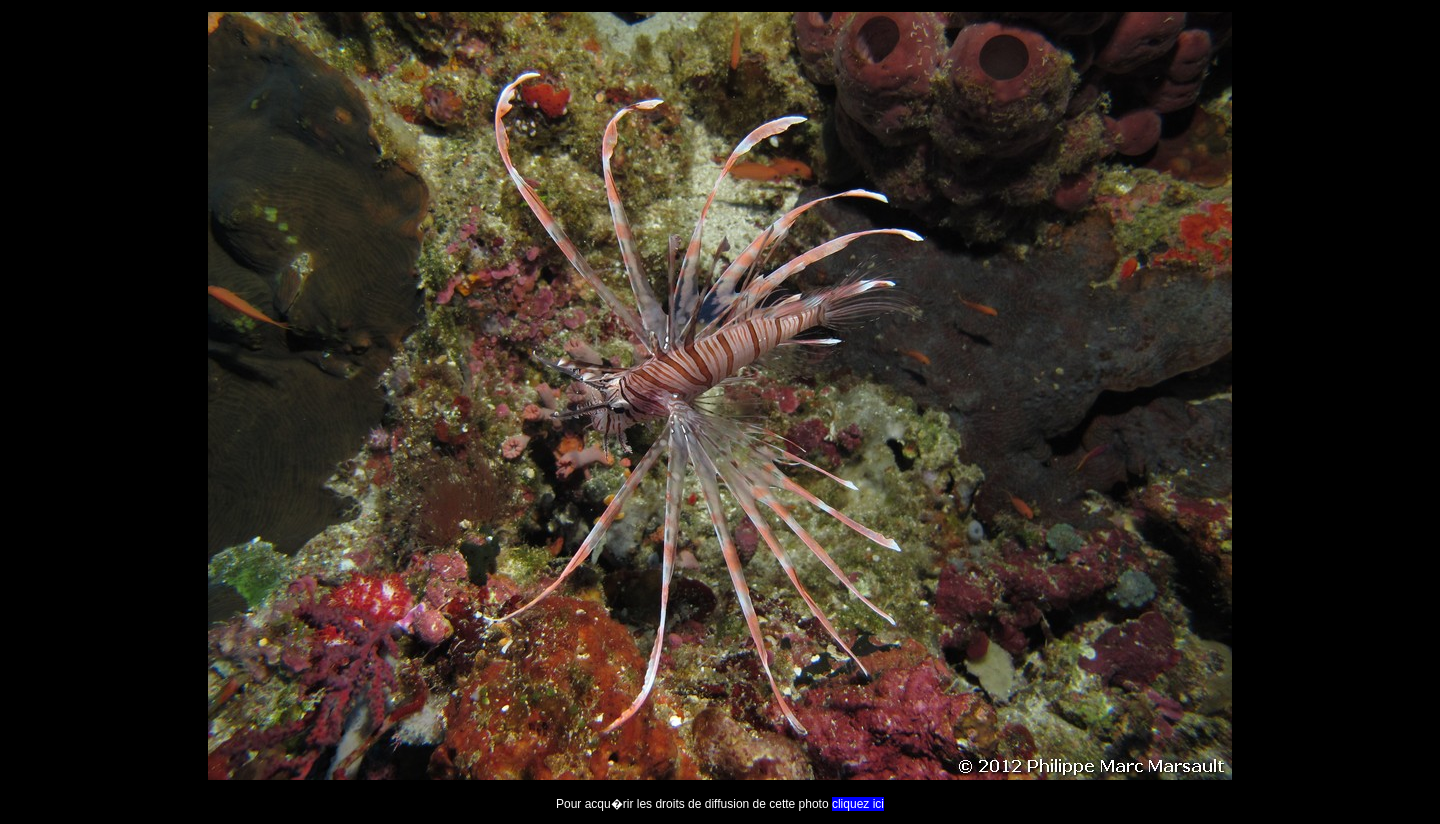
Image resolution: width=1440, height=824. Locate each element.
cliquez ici (858, 804)
